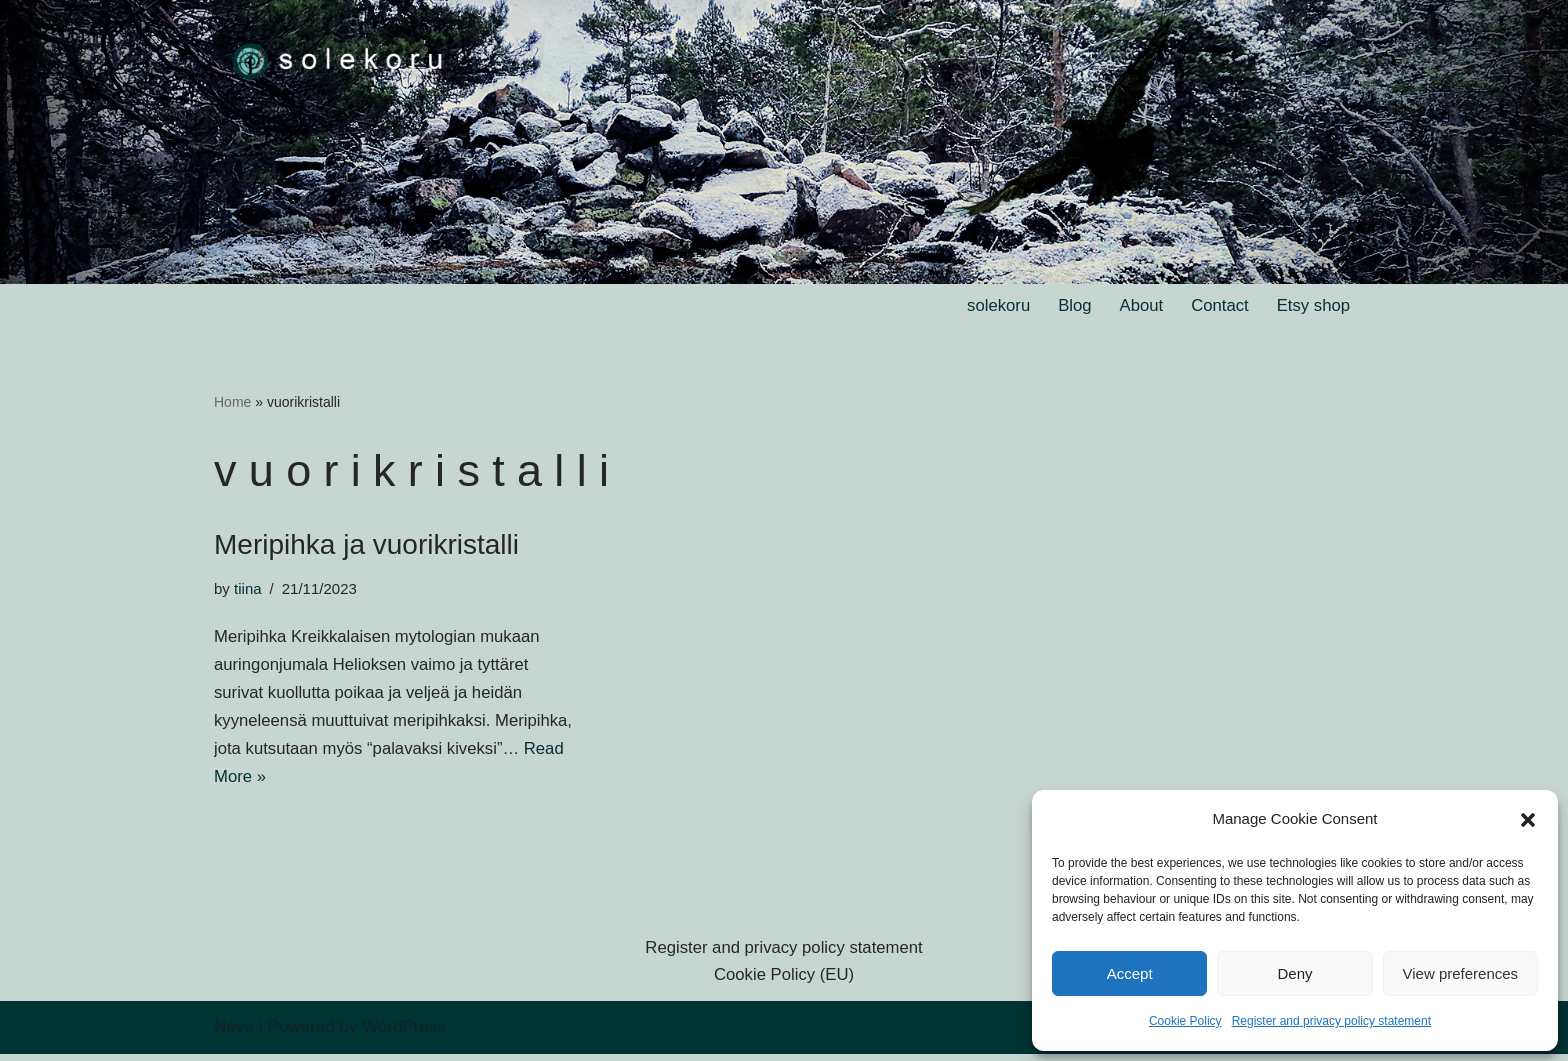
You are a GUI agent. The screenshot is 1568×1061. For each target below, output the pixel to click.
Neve (234, 1033)
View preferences (1461, 973)
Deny (1294, 973)
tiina (248, 589)
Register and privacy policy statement (1331, 1021)
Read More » (341, 782)
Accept (1130, 973)
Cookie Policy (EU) (784, 982)
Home (232, 402)
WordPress (404, 1033)
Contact (1218, 306)
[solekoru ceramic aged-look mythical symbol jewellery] (339, 59)
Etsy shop (1312, 306)
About (1138, 306)
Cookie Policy (1185, 1021)
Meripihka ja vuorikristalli (366, 546)
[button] (1528, 820)
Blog (1071, 306)
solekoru (994, 306)
